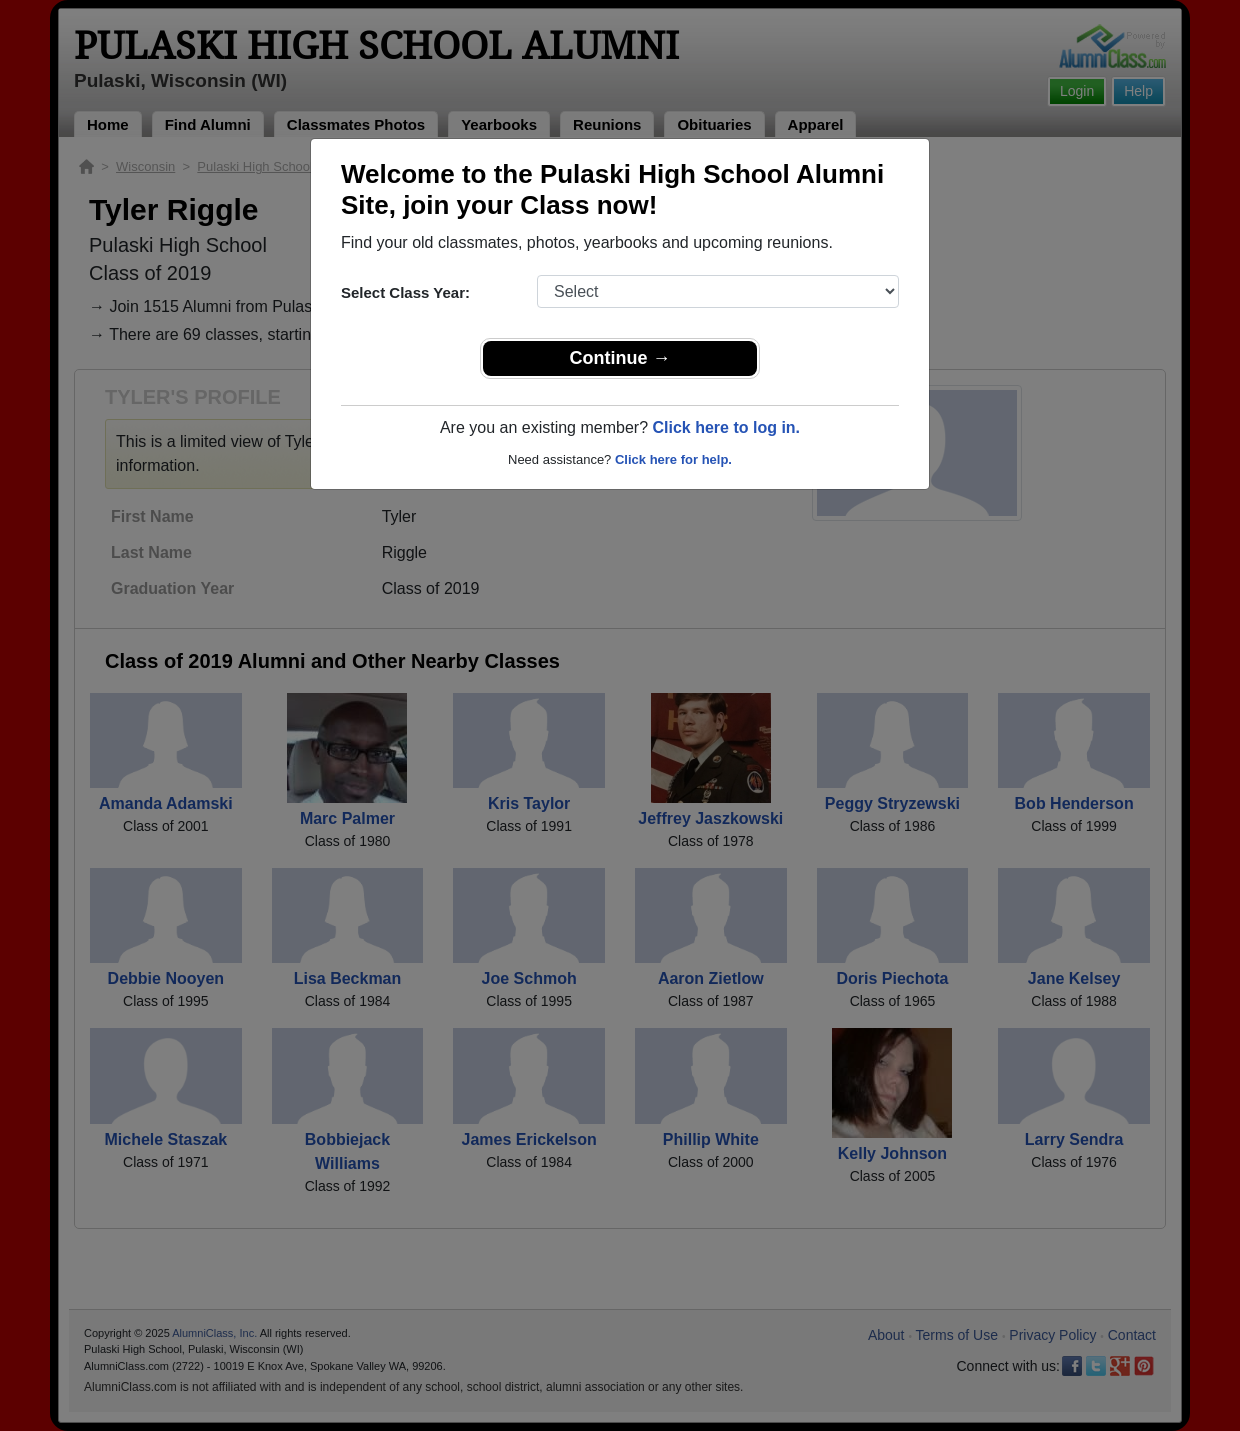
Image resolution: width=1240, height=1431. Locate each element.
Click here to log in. (726, 427)
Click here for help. (673, 459)
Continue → (620, 358)
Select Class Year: (405, 292)
